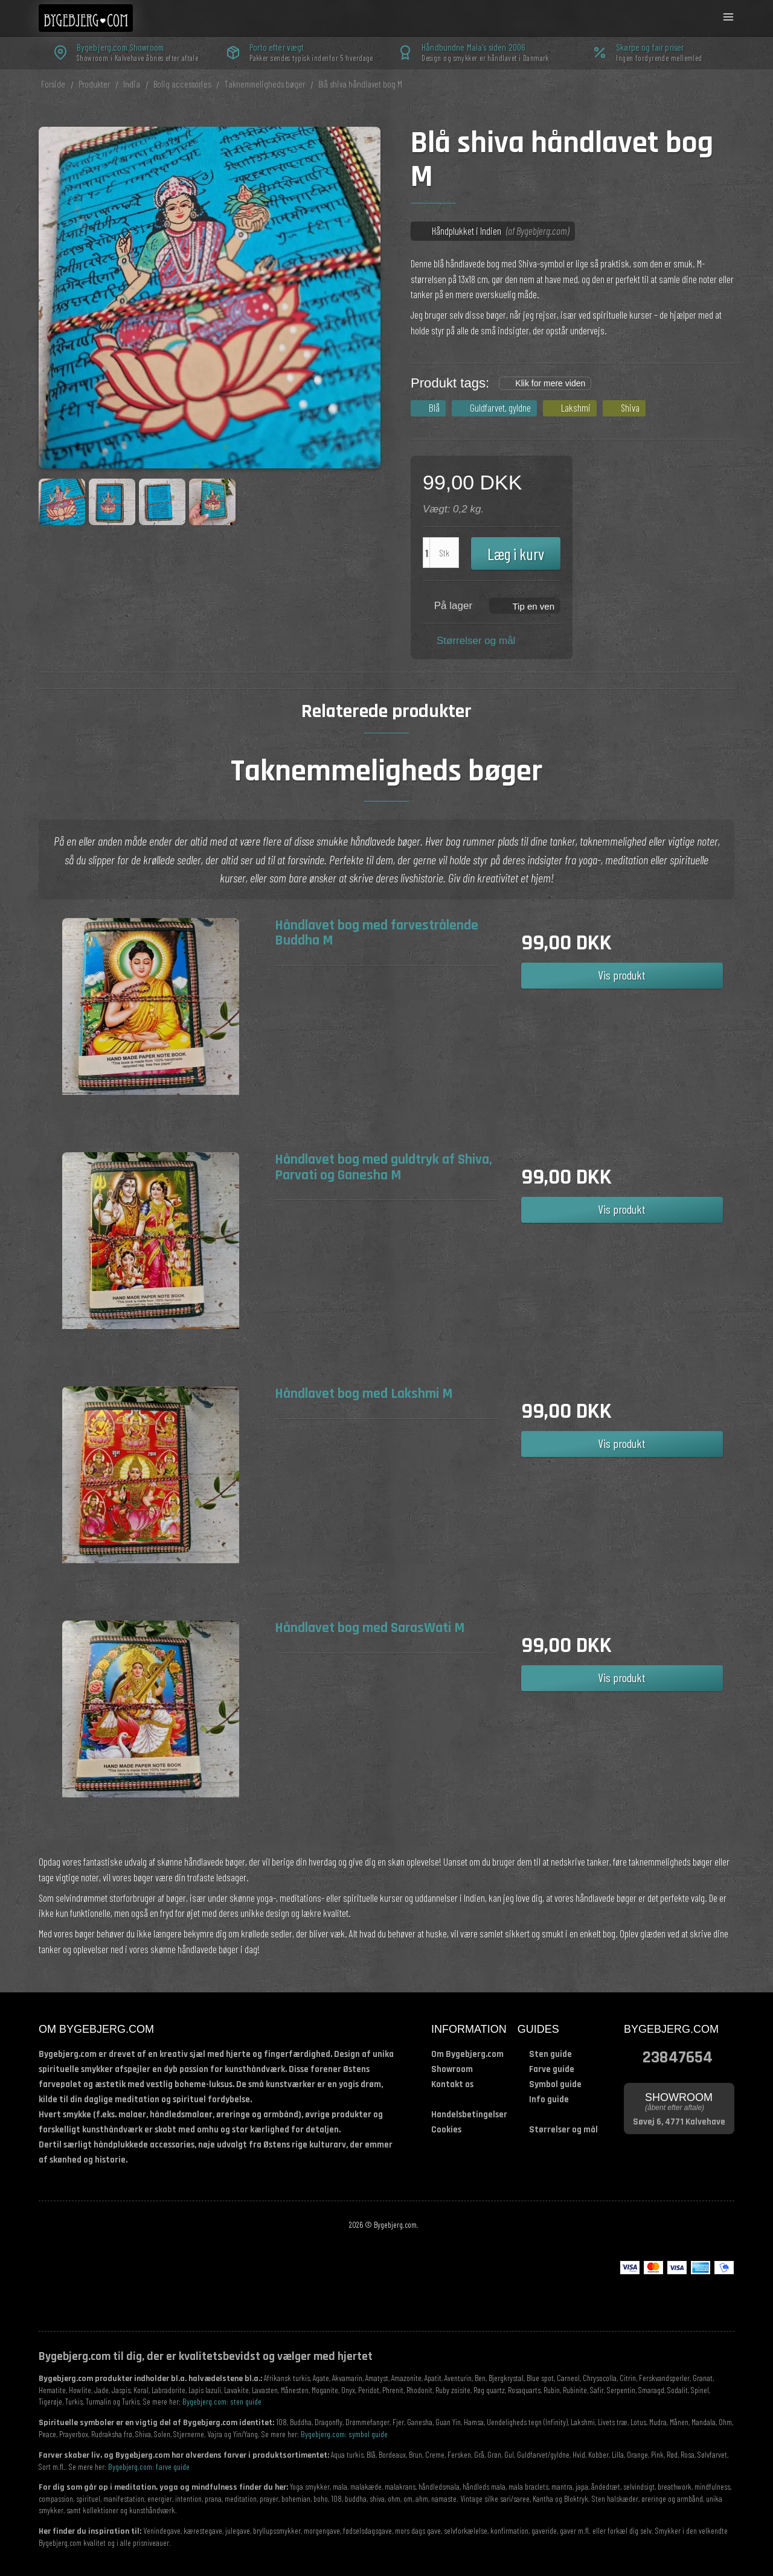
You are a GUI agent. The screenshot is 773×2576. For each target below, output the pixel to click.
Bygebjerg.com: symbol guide (344, 2434)
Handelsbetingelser (469, 2114)
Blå (434, 407)
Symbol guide (555, 2084)
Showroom (452, 2069)
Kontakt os (452, 2084)
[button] (525, 605)
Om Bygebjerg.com (467, 2054)
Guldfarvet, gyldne (500, 407)
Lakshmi (576, 407)
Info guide (549, 2099)
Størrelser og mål (476, 640)
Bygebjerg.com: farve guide (149, 2466)
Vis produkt (622, 975)
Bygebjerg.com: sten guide (221, 2401)
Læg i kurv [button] (515, 553)
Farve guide (551, 2069)
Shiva (630, 407)
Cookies (446, 2129)
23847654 (678, 2056)
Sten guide (550, 2054)
